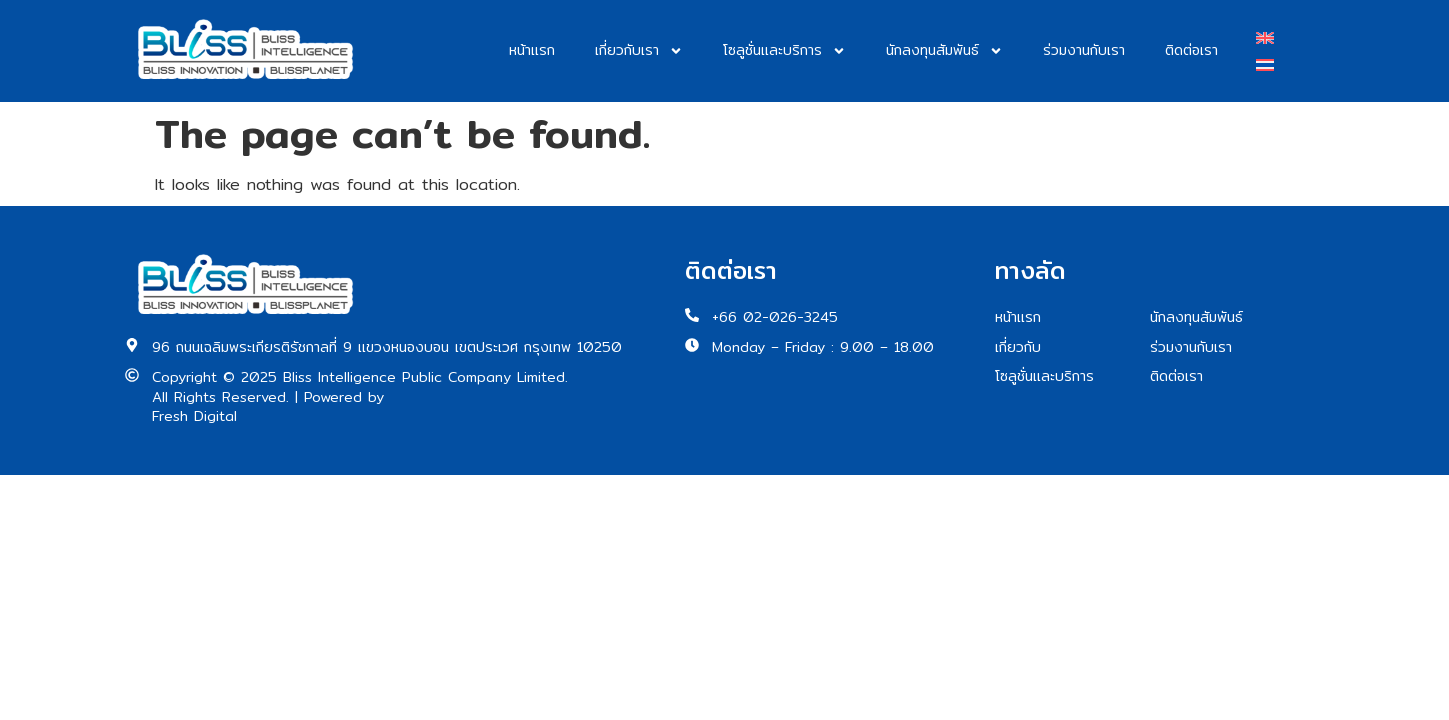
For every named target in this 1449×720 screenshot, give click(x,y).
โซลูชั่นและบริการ (784, 51)
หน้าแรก (532, 50)
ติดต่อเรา (1191, 50)
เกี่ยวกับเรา (639, 51)
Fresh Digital (194, 417)
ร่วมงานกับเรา (1084, 50)
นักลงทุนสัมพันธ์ (944, 51)
